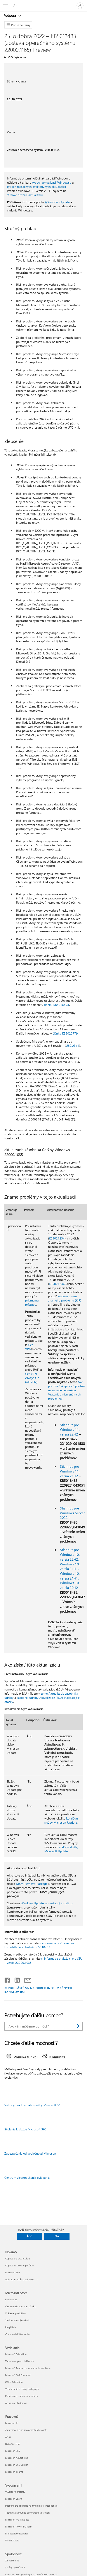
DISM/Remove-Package (31, 1884)
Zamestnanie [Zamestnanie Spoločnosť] (12, 2560)
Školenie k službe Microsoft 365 (25, 2129)
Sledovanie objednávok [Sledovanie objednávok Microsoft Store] (17, 2320)
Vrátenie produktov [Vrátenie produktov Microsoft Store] (15, 2313)
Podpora (10, 15)
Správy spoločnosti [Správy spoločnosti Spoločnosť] (15, 2567)
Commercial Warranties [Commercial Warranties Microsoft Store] (17, 2334)
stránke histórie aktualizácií (25, 195)
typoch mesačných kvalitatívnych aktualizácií (36, 186)
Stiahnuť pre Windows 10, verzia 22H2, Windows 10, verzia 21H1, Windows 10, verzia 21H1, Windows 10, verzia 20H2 (70, 1568)
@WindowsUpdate (57, 202)
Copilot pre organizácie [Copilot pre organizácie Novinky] (17, 2258)
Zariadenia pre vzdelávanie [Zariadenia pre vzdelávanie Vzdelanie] (19, 2361)
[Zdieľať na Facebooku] (7, 1979)
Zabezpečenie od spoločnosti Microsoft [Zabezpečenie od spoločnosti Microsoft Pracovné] (26, 2430)
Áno (29, 2236)
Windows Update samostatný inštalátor (47, 1903)
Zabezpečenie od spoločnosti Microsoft (30, 2153)
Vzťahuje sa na (16, 57)
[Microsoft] (43, 3)
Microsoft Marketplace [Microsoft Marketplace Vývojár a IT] (17, 2519)
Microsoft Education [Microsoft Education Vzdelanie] (15, 2354)
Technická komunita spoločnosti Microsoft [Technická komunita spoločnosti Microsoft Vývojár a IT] (27, 2512)
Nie (56, 2236)
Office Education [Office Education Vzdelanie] (14, 2382)
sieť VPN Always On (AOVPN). (32, 1378)
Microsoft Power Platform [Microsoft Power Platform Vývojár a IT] (18, 2526)
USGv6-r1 (72, 1045)
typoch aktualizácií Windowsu (51, 182)
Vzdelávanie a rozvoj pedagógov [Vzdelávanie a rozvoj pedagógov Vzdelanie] (22, 2389)
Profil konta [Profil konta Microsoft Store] (11, 2299)
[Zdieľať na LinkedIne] (15, 1979)
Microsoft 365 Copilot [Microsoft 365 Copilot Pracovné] (16, 2464)
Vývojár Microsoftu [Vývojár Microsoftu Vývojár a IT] (15, 2491)
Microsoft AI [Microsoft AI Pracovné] (11, 2423)
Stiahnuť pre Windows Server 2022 (72, 1513)
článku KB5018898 (56, 1005)
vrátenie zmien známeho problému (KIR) (64, 1298)
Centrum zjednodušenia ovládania (27, 2177)
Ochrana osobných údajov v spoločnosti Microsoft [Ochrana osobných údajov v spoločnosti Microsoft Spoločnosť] (31, 2574)
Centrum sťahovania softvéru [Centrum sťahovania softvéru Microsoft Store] (20, 2306)
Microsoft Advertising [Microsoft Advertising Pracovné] (16, 2457)
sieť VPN (29, 1347)
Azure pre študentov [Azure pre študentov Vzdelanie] (16, 2403)
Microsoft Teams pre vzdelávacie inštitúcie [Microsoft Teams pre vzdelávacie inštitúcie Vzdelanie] (27, 2368)
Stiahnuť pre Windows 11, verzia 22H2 (70, 1429)
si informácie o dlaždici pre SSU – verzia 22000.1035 (43, 1960)
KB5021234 (57, 1238)
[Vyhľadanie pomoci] (15, 5)
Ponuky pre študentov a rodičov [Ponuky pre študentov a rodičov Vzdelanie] (21, 2396)
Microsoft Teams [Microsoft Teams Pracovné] (14, 2471)
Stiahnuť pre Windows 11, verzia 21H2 (70, 1471)
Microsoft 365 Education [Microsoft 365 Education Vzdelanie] (18, 2375)
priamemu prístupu (32, 1302)
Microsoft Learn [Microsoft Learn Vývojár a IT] (13, 2498)
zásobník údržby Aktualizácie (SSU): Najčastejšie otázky (42, 1700)
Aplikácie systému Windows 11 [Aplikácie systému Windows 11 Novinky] (21, 2279)
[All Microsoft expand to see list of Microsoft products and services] (5, 6)
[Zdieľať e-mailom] (25, 1979)
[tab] (23, 2057)
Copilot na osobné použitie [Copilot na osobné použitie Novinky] (19, 2265)
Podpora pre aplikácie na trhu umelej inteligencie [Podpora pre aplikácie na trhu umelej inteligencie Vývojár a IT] (31, 2505)
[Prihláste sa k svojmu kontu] (80, 6)
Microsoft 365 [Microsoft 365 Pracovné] (12, 2450)
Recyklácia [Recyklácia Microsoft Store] (10, 2327)
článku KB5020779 (65, 1033)
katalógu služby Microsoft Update (61, 1820)
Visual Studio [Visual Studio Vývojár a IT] (12, 2540)
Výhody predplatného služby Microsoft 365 (33, 2105)
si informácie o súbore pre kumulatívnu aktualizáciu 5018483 (39, 1945)
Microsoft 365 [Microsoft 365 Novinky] (12, 2272)
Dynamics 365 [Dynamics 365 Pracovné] (12, 2443)
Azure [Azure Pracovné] (8, 2436)
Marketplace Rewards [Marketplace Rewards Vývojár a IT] (16, 2533)
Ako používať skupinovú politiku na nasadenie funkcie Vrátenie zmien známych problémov (66, 1390)
